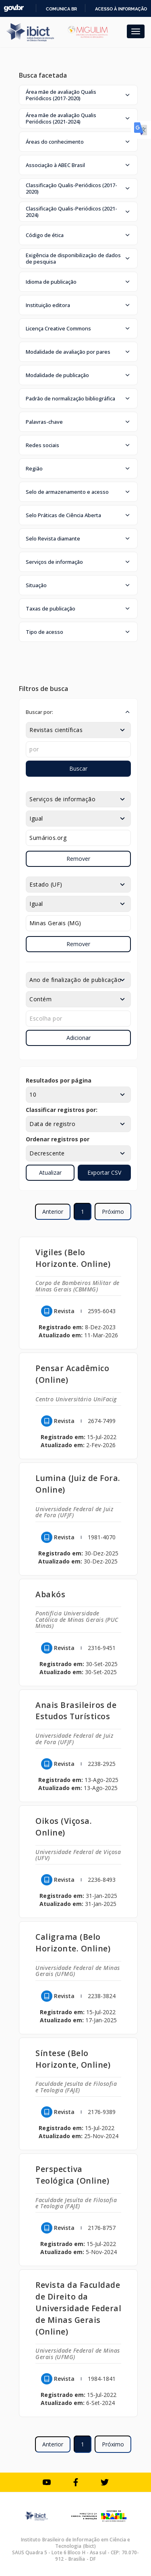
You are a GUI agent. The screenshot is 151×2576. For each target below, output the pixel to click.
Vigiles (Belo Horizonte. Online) (72, 1258)
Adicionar (78, 1038)
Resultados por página (58, 1080)
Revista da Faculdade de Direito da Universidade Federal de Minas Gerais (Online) (78, 2308)
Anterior (52, 1211)
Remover (78, 858)
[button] (78, 95)
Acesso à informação (121, 9)
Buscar (78, 768)
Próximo (113, 1211)
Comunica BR (61, 9)
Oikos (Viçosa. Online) (63, 1826)
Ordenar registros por (57, 1139)
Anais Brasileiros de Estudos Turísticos (75, 1710)
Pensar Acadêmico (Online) (72, 1374)
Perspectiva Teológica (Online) (72, 2175)
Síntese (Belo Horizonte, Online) (72, 2059)
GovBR (14, 8)
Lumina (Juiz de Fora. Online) (77, 1484)
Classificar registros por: (61, 1110)
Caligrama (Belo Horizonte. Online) (72, 1942)
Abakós (50, 1594)
